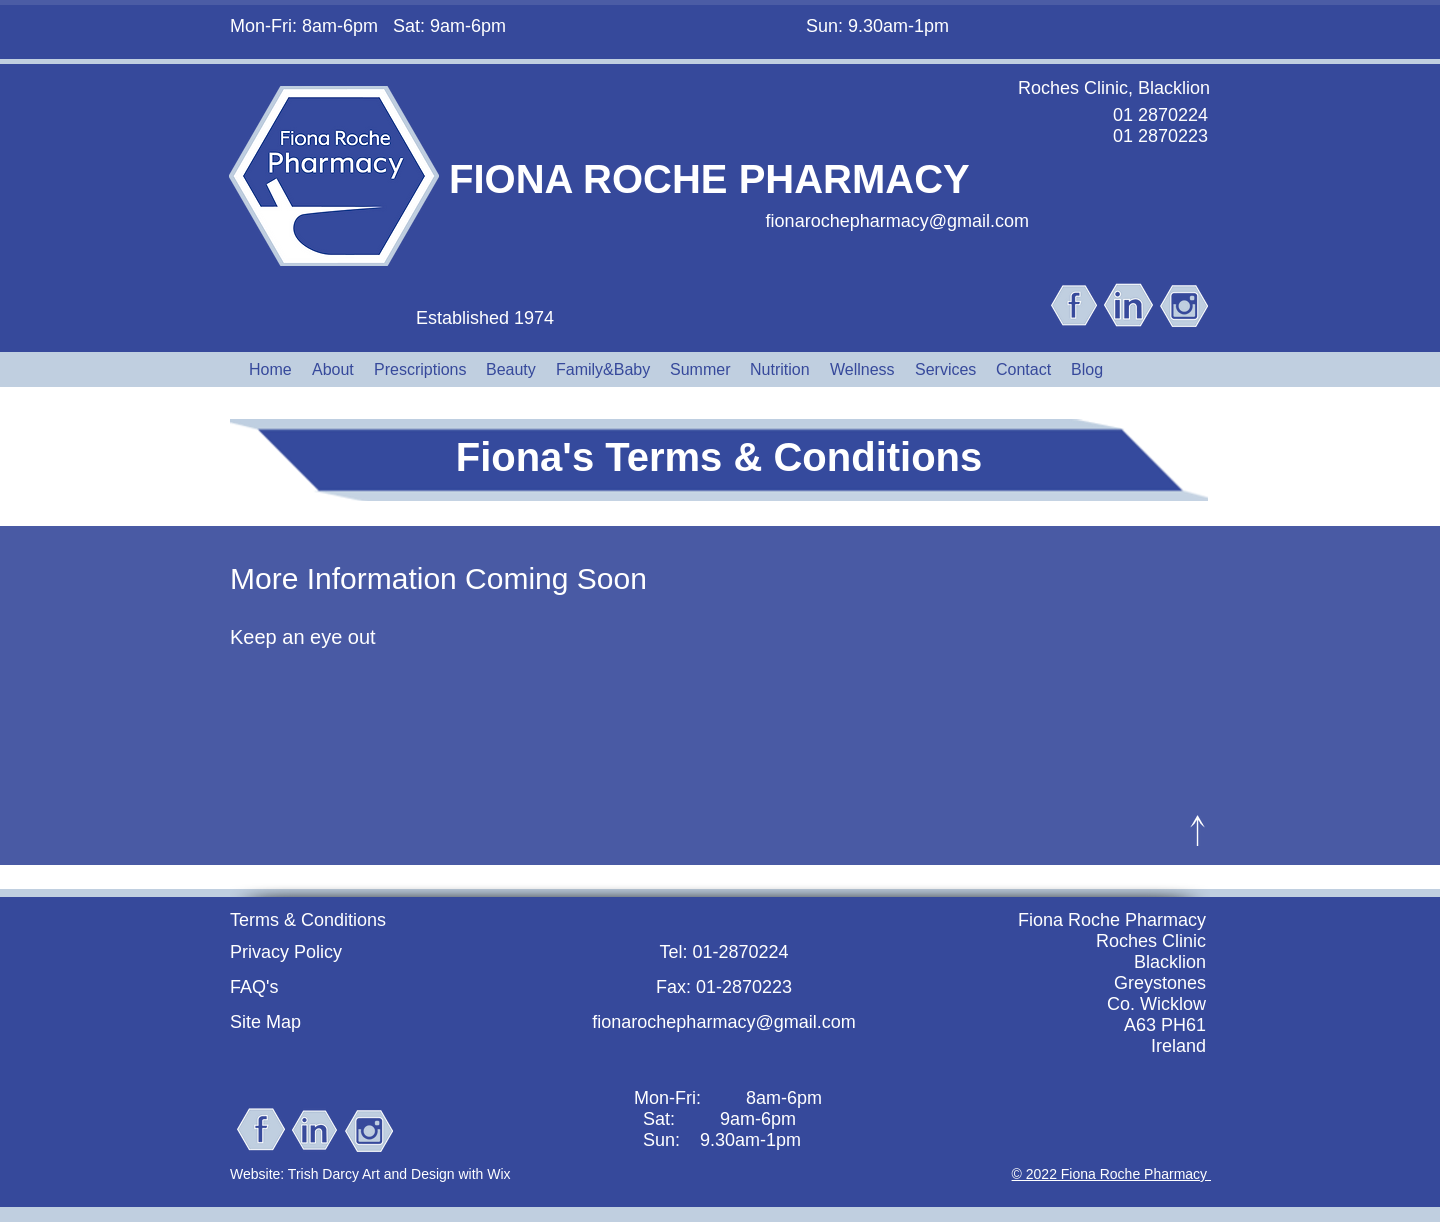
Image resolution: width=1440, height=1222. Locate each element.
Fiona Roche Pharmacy (1112, 920)
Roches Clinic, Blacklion (1114, 88)
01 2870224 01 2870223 (1160, 125)
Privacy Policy (286, 952)
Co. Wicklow (1156, 1004)
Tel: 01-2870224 (723, 952)
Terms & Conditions (308, 920)
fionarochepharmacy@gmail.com (897, 221)
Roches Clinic (1151, 941)
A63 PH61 (1165, 1025)
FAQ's (254, 987)
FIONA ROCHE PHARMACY (709, 179)
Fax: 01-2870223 (724, 987)
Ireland (1178, 1046)
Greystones (1160, 983)
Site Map (265, 1022)
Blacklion (1170, 962)
